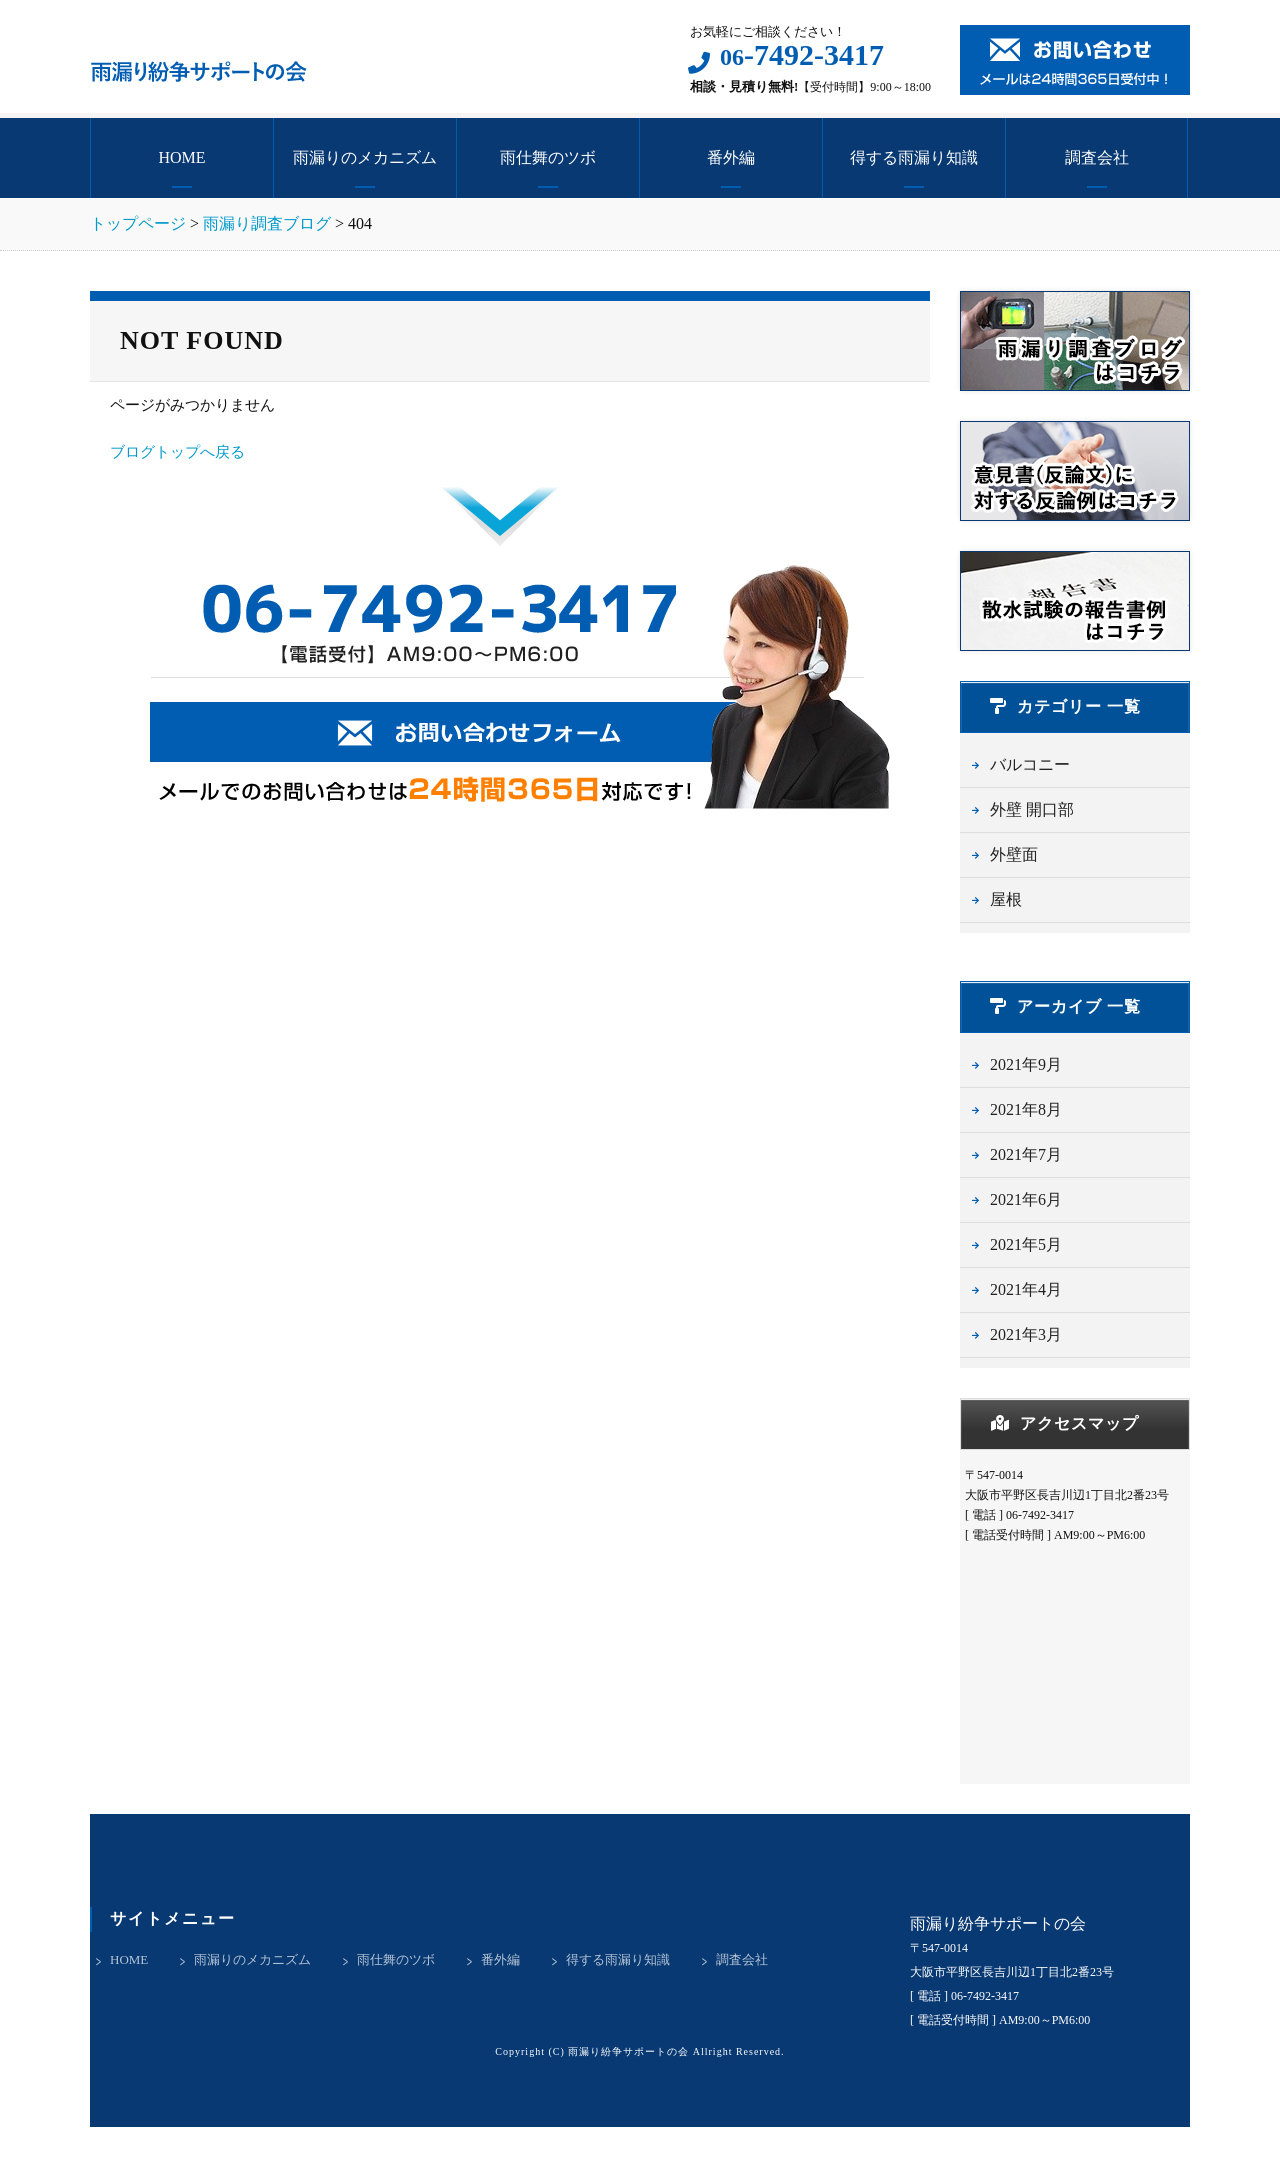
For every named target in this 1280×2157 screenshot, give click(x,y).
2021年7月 (1026, 1154)
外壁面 (1014, 854)
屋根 (1006, 899)
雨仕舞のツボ (548, 157)
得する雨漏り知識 (914, 157)
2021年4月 (1026, 1289)
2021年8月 (1026, 1109)
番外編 (731, 157)
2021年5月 (1026, 1244)
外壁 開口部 (1032, 809)
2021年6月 (1026, 1199)
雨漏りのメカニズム (365, 157)
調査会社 (1097, 157)
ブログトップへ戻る (177, 452)
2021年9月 (1026, 1064)
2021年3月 (1026, 1334)
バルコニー (1030, 764)
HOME (181, 157)
